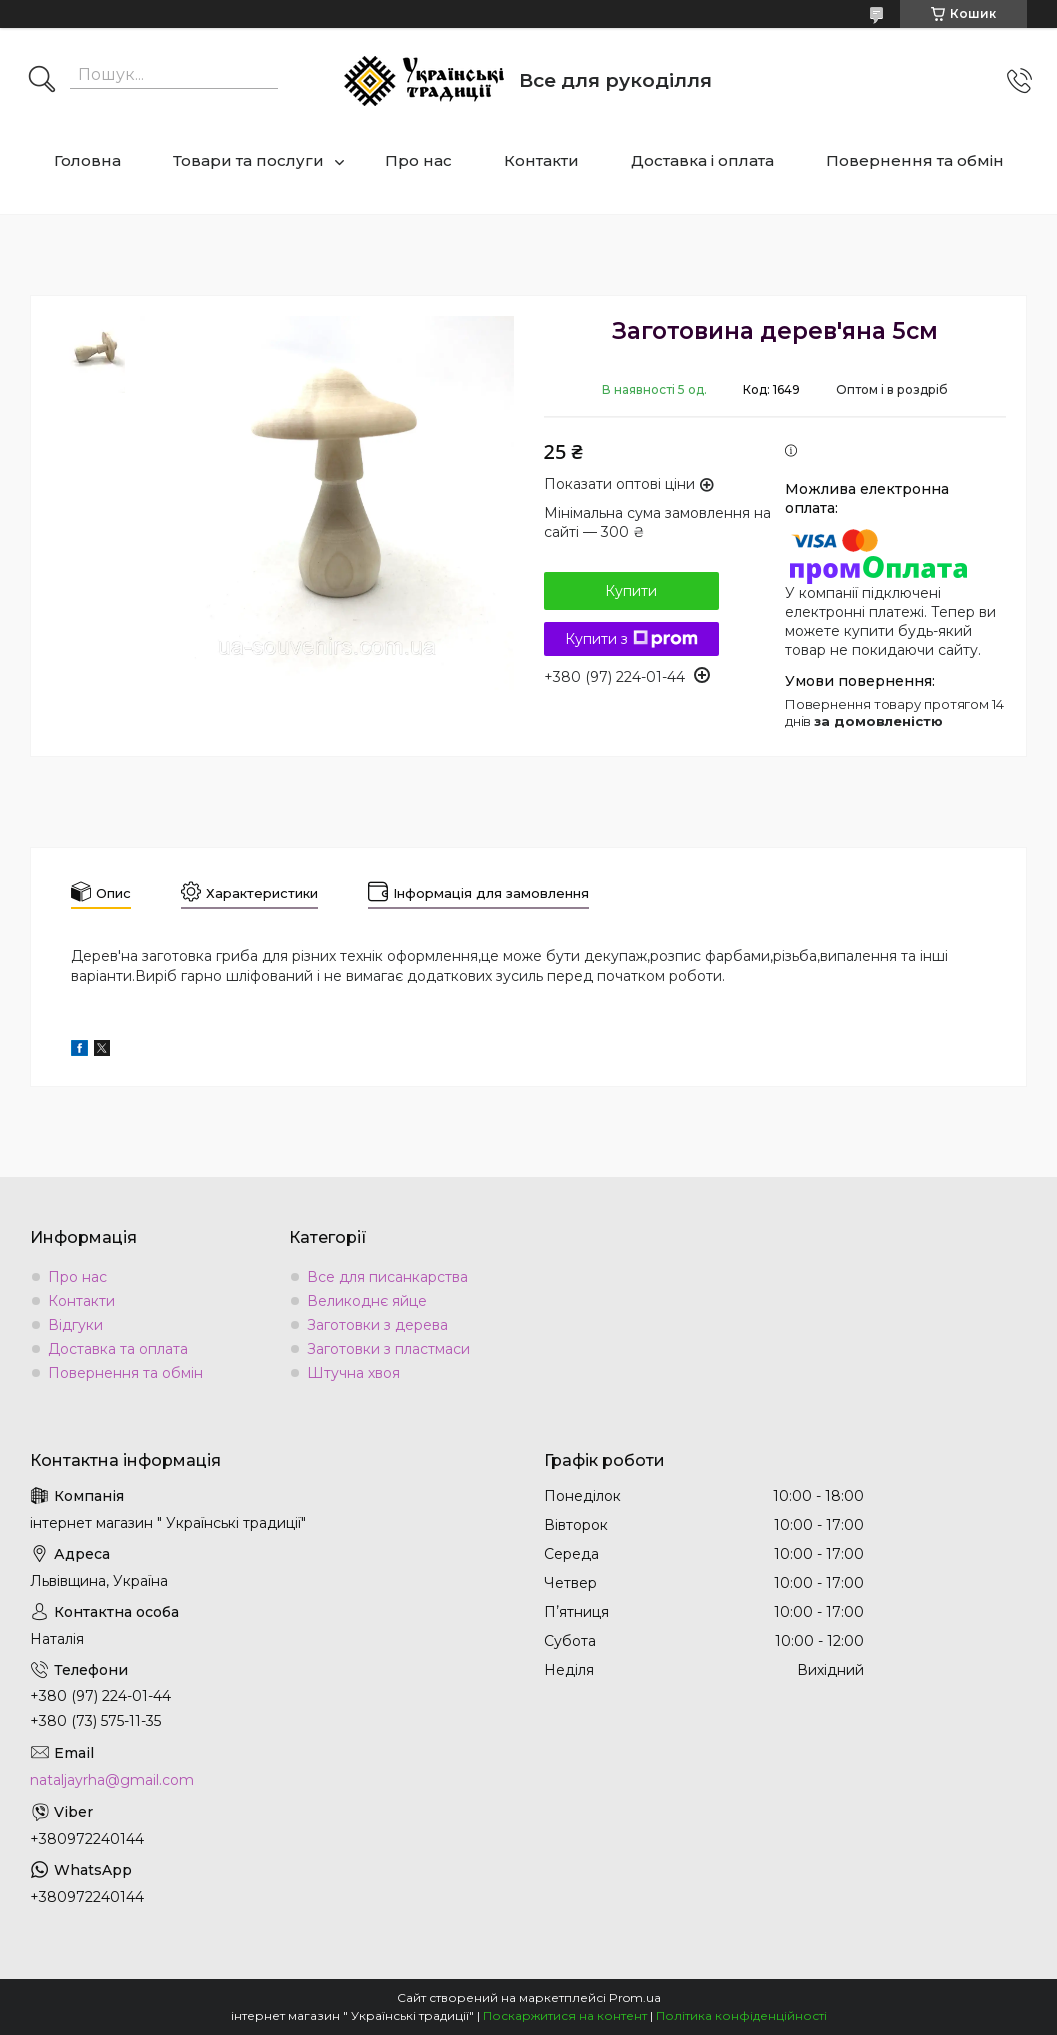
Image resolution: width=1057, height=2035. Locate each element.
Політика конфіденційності (741, 2015)
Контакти (541, 160)
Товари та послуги (248, 160)
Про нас (418, 160)
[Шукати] (42, 81)
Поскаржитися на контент (565, 2015)
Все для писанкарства (387, 1277)
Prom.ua (635, 1997)
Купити (631, 591)
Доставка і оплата (702, 160)
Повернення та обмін (915, 160)
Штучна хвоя (353, 1373)
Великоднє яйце (367, 1301)
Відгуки (75, 1325)
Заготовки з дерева (377, 1325)
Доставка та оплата (118, 1349)
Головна (87, 160)
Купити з (631, 639)
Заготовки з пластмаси (388, 1349)
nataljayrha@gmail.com (112, 1780)
